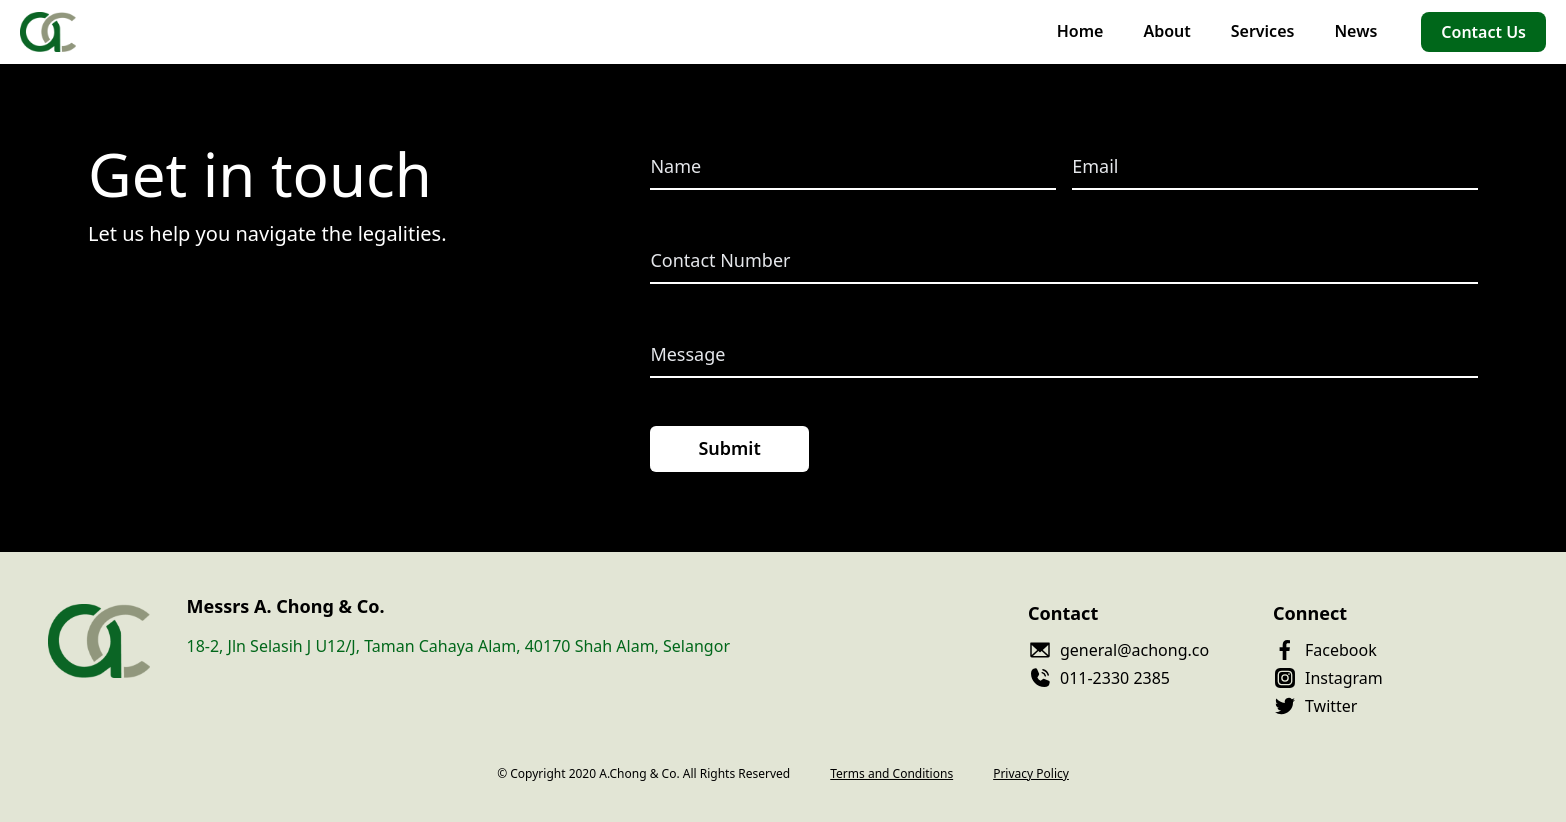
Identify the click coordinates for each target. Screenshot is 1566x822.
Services (1263, 31)
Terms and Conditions (891, 774)
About (1166, 31)
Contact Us (1483, 32)
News (1355, 31)
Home (1080, 31)
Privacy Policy (1031, 774)
